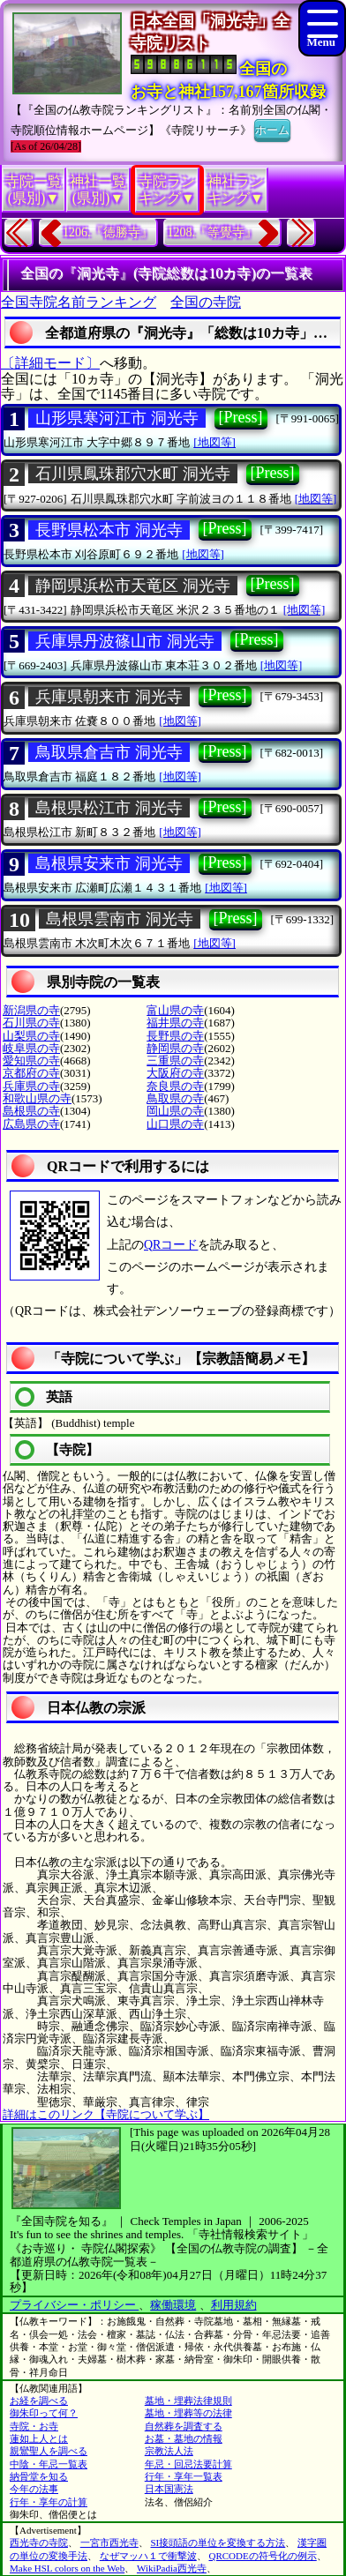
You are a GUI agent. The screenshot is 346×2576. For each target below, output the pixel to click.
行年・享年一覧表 (183, 2476)
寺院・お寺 (34, 2426)
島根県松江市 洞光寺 (109, 808)
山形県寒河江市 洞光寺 (117, 418)
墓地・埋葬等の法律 (188, 2413)
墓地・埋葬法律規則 (188, 2400)
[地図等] (214, 442)
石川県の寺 (31, 1022)
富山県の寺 (175, 1010)
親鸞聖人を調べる (48, 2450)
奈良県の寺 (175, 1086)
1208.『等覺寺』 (213, 232)
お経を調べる (39, 2400)
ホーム (272, 129)
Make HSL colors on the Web (67, 2568)
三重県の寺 (175, 1060)
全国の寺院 (205, 302)
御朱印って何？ (44, 2413)
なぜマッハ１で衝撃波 (148, 2555)
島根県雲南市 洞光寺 (119, 919)
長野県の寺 (175, 1035)
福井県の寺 (175, 1022)
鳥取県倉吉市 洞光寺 (109, 752)
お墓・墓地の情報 (183, 2438)
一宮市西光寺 (109, 2542)
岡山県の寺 (175, 1110)
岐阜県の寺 (31, 1048)
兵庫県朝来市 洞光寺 (109, 697)
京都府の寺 (31, 1072)
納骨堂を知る (39, 2476)
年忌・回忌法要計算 (188, 2464)
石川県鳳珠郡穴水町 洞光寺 (132, 473)
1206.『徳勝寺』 (108, 232)
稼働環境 (173, 2304)
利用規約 (234, 2304)
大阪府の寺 (175, 1072)
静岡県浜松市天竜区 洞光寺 (132, 585)
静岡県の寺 (175, 1048)
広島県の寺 (31, 1124)
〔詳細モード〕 (50, 362)
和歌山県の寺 (37, 1098)
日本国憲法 (169, 2488)
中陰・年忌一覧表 (48, 2464)
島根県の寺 (31, 1110)
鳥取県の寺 (175, 1098)
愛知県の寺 (31, 1060)
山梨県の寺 (31, 1035)
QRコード (171, 1244)
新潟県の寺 (31, 1010)
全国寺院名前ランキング (78, 302)
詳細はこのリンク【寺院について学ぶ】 (106, 2114)
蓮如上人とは (39, 2438)
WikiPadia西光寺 (172, 2568)
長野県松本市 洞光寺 (109, 530)
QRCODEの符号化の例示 (263, 2555)
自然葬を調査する (183, 2426)
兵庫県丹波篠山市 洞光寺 (124, 641)
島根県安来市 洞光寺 (109, 863)
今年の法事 (34, 2488)
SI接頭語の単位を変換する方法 (218, 2542)
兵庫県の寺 (31, 1086)
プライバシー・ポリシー (74, 2304)
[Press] (241, 417)
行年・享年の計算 (48, 2502)
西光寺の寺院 (39, 2542)
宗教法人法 (169, 2450)
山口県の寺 (175, 1124)
